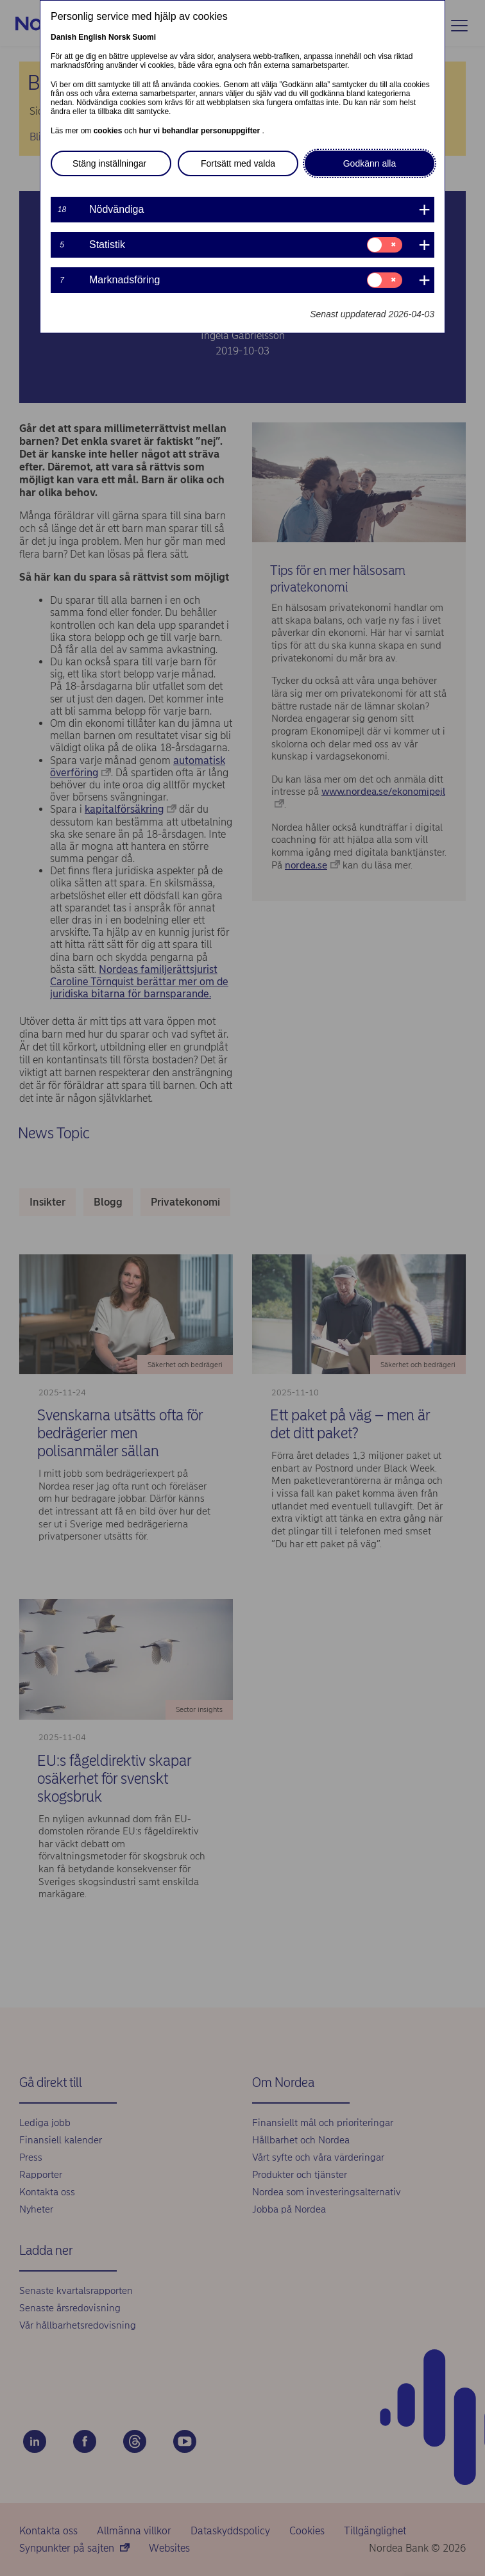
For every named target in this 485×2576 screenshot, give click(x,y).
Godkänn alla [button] (369, 163)
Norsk (119, 37)
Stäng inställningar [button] (109, 163)
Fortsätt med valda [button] (238, 163)
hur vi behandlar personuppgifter (200, 130)
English (92, 37)
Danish (63, 37)
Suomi (144, 37)
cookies (109, 130)
